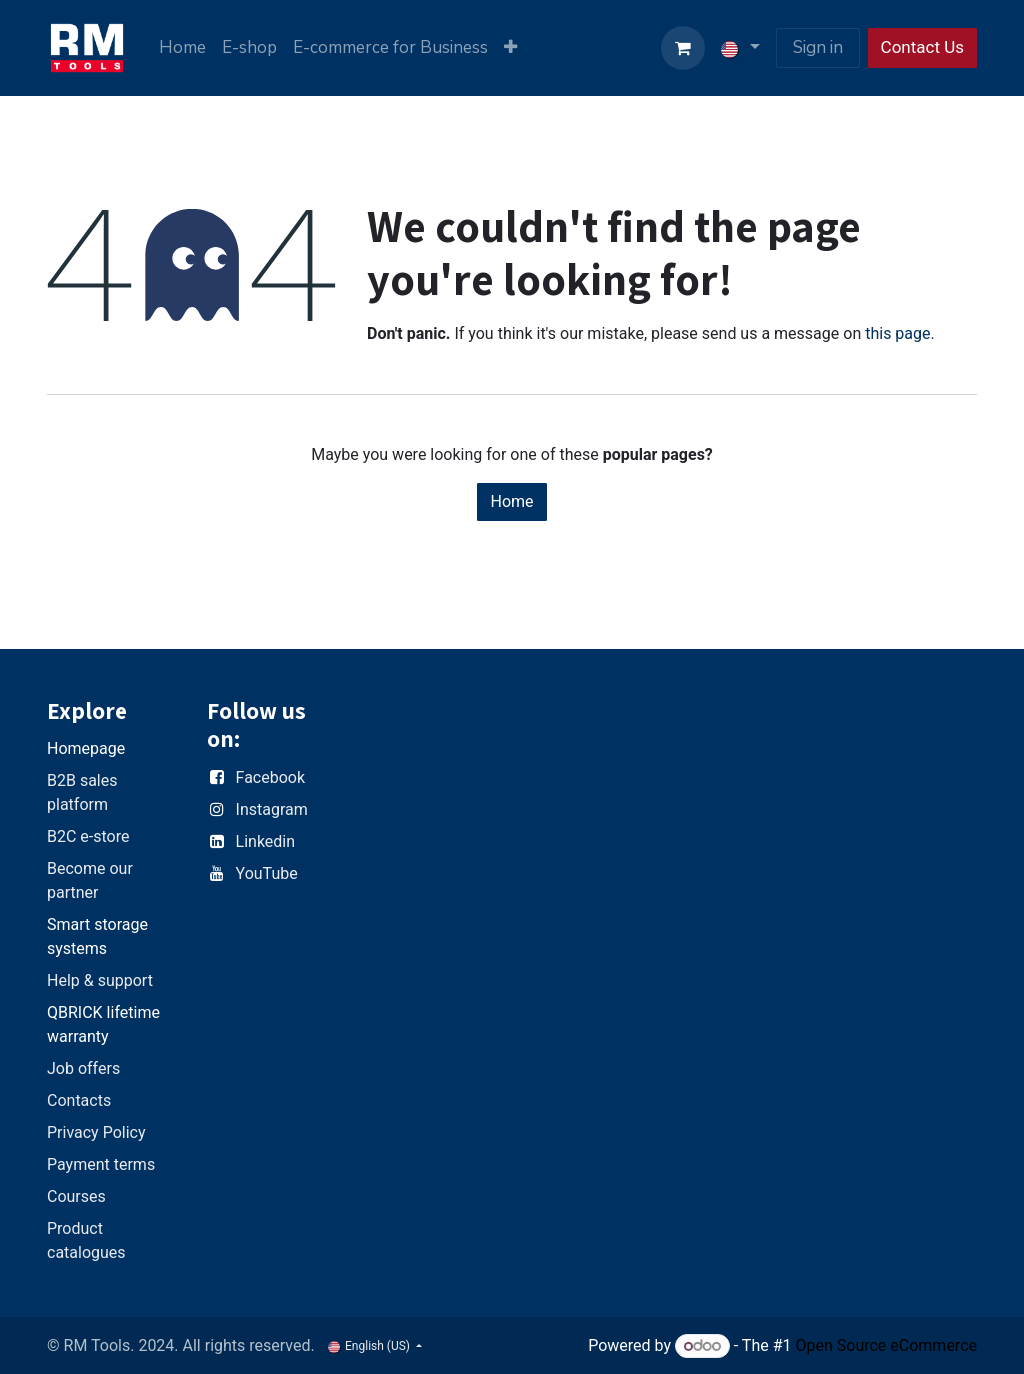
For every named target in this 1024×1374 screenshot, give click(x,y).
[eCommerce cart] (683, 48)
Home (511, 501)
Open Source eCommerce (886, 1345)
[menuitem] (182, 48)
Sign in (818, 47)
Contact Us (922, 47)
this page (897, 333)
